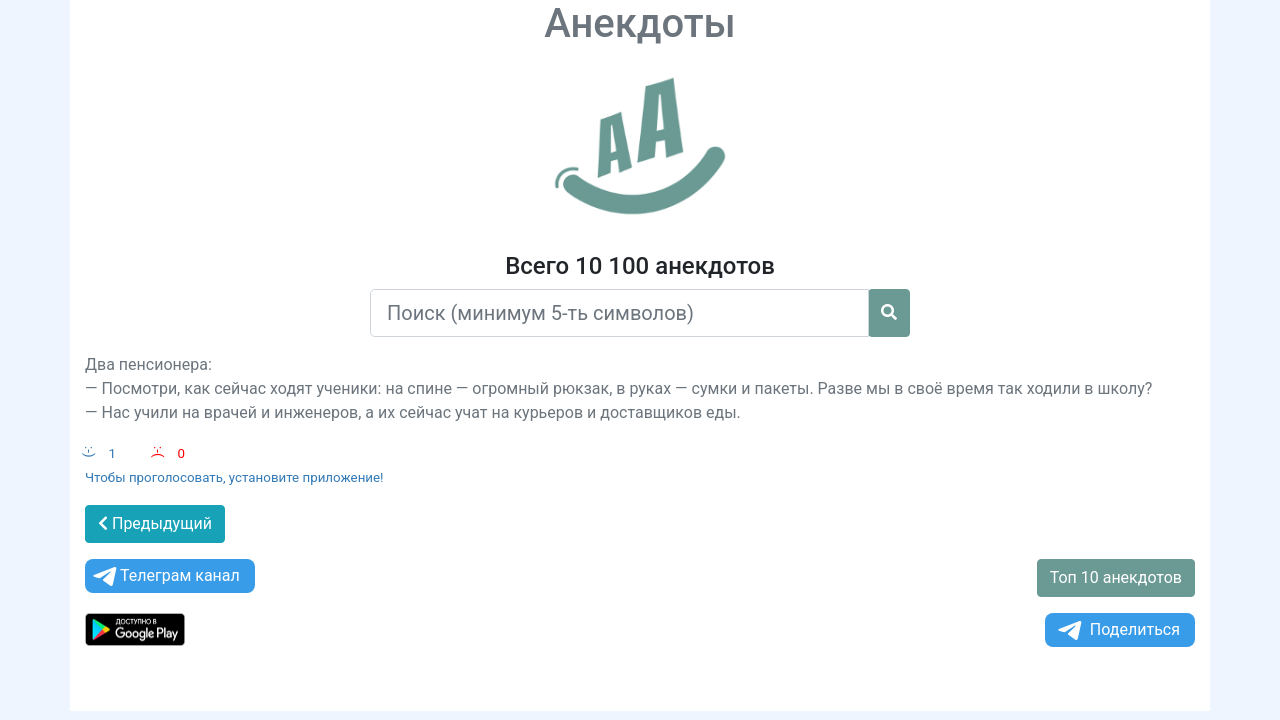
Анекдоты (640, 23)
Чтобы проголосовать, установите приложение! (234, 477)
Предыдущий (155, 523)
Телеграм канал (165, 576)
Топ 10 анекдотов (1116, 577)
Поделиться (1117, 630)
